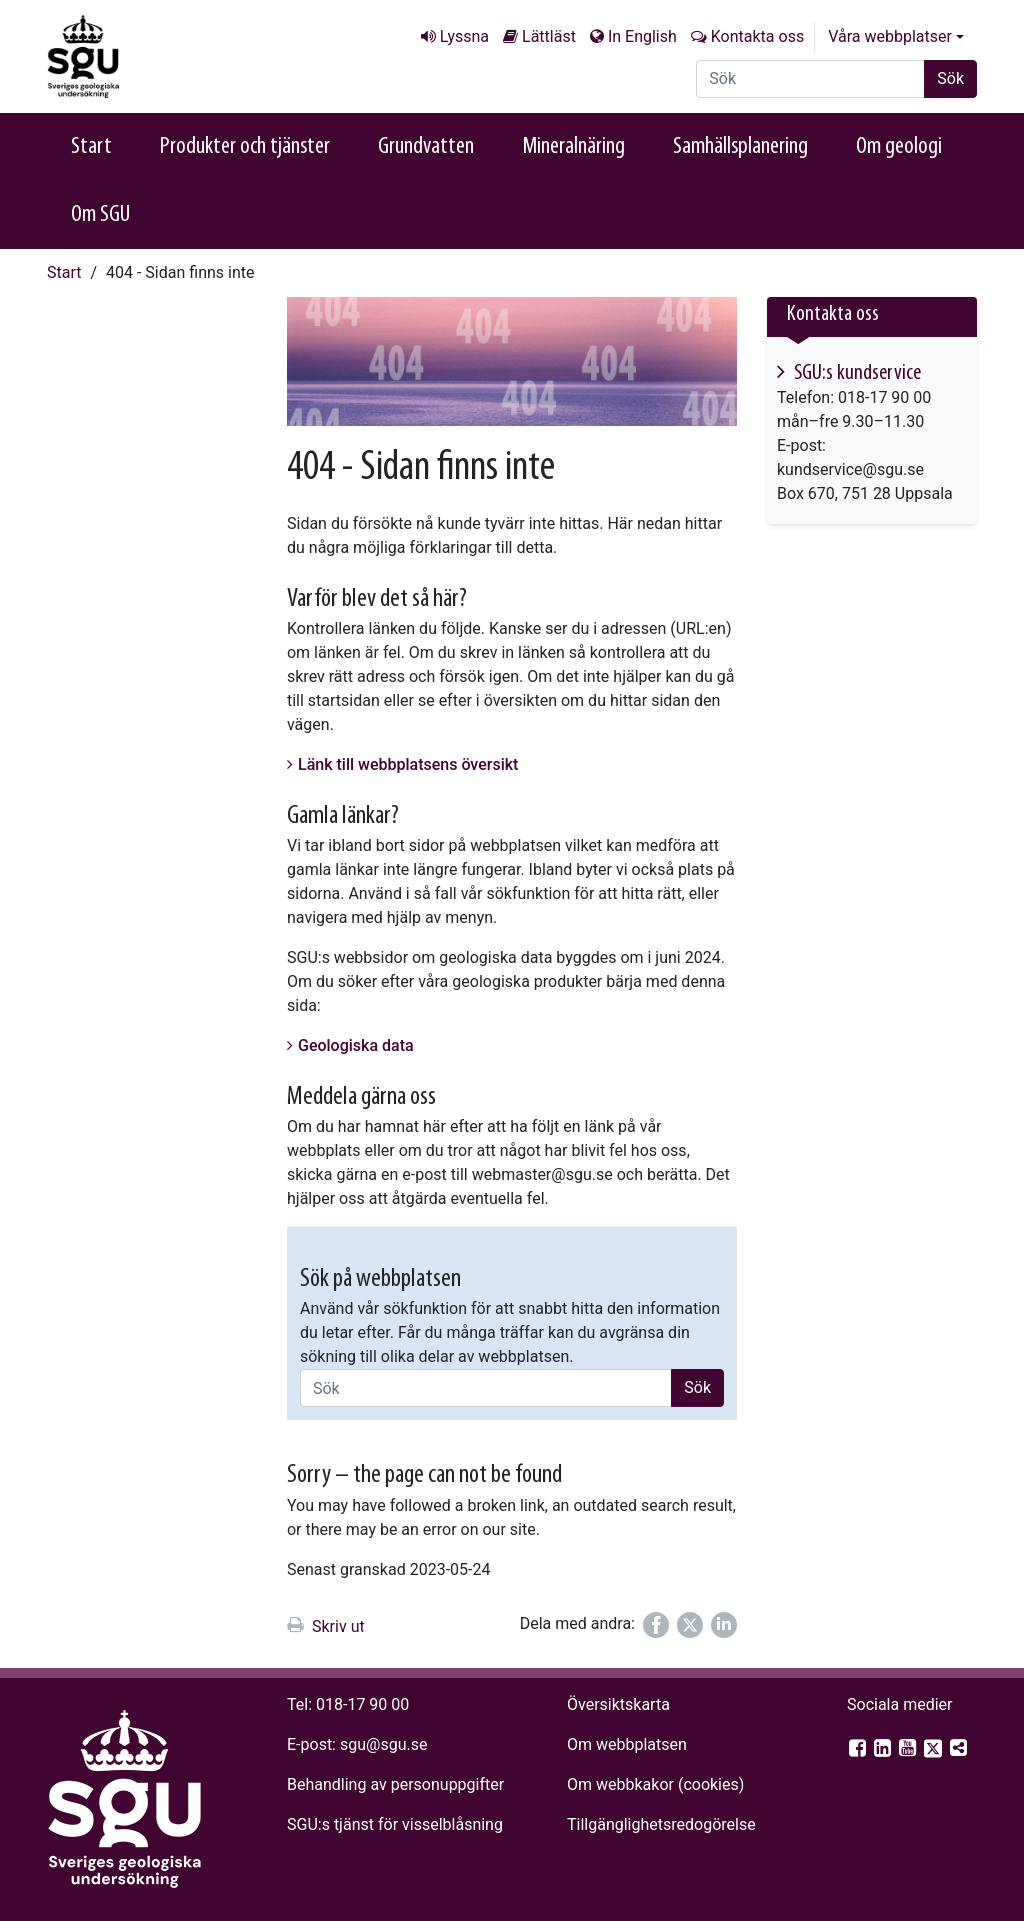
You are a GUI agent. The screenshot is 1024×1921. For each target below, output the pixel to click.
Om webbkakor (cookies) (655, 1784)
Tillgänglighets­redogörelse (661, 1824)
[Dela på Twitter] (690, 1625)
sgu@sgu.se (383, 1744)
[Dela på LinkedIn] (724, 1625)
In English (642, 36)
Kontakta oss (757, 36)
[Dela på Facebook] (656, 1625)
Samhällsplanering (740, 147)
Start (91, 147)
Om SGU (100, 215)
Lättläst (549, 36)
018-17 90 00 (362, 1704)
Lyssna (464, 36)
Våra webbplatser (890, 36)
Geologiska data (356, 1045)
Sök (950, 78)
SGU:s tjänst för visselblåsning (395, 1824)
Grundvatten (426, 147)
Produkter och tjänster (245, 147)
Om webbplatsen (627, 1744)
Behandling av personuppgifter (395, 1784)
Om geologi (899, 147)
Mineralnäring (573, 147)
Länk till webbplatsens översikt (408, 764)
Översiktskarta (618, 1704)
